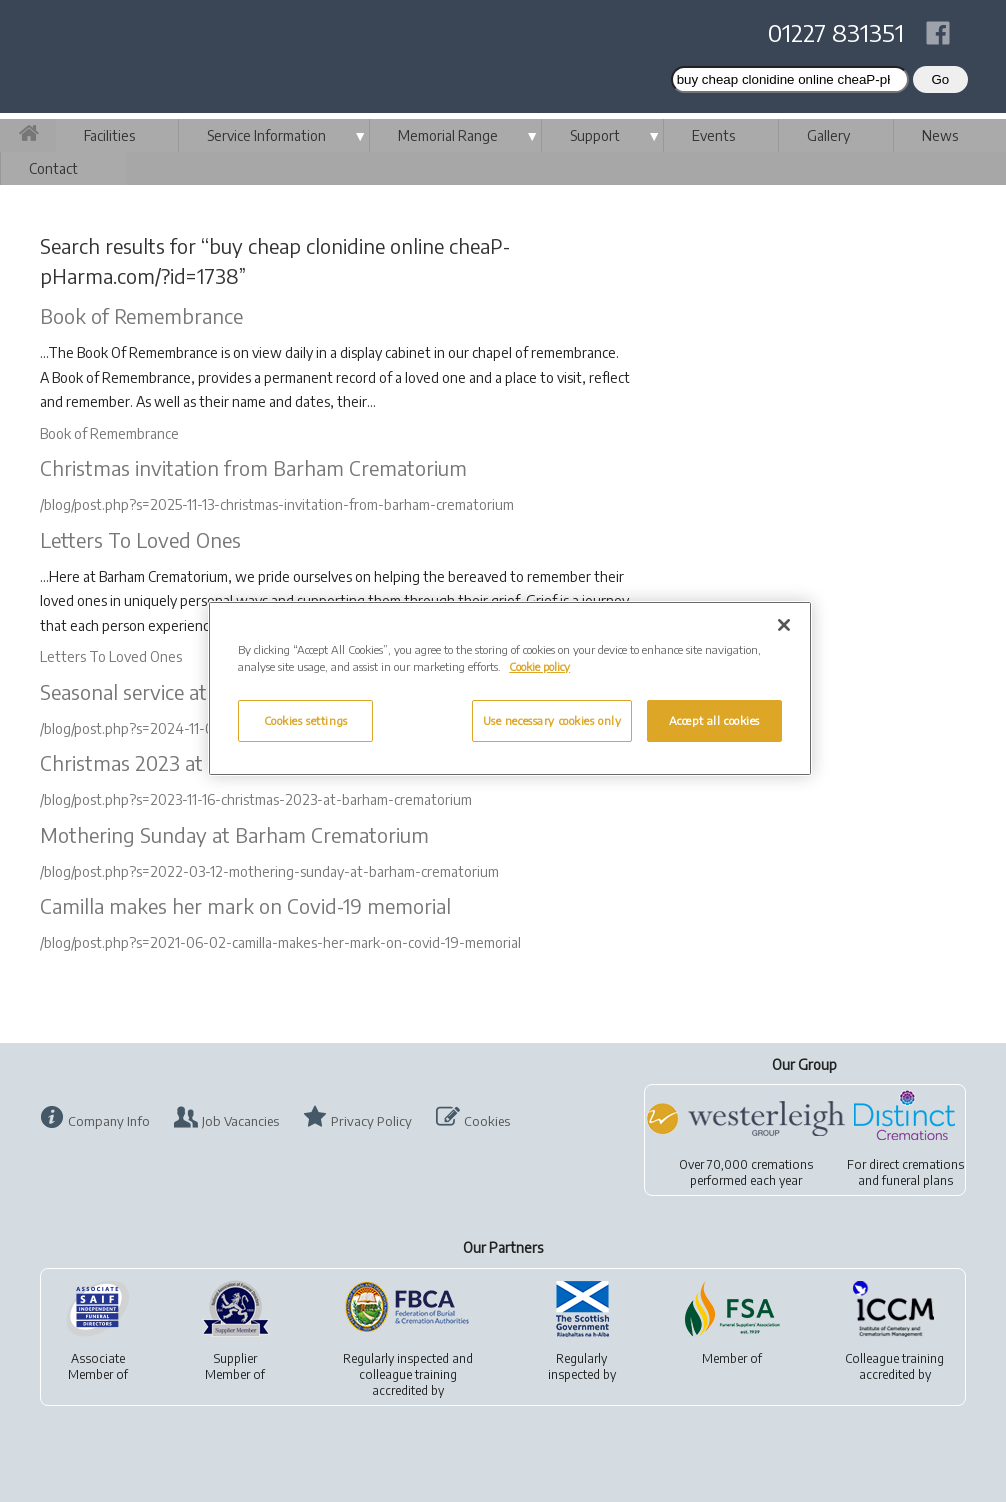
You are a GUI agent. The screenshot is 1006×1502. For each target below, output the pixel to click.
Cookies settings (306, 720)
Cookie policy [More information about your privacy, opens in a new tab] (539, 666)
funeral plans (917, 1180)
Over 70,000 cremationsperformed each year (746, 1172)
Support (595, 135)
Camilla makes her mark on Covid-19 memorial (245, 905)
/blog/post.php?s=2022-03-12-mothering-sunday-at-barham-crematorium (269, 871)
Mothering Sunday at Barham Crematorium (234, 834)
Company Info (109, 1121)
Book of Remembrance (141, 315)
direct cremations (916, 1164)
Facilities (109, 135)
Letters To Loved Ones (140, 539)
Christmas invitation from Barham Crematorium (253, 467)
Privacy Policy (371, 1121)
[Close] (784, 625)
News (940, 135)
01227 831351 (836, 32)
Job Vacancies (240, 1121)
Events (713, 135)
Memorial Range (448, 135)
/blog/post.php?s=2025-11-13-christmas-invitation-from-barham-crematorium (277, 504)
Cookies (487, 1121)
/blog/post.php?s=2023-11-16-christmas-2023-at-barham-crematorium (256, 799)
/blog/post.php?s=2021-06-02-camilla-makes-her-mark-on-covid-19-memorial (280, 942)
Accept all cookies (714, 720)
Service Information (266, 135)
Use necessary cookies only (552, 720)
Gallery (828, 135)
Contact (53, 168)
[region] (510, 688)
